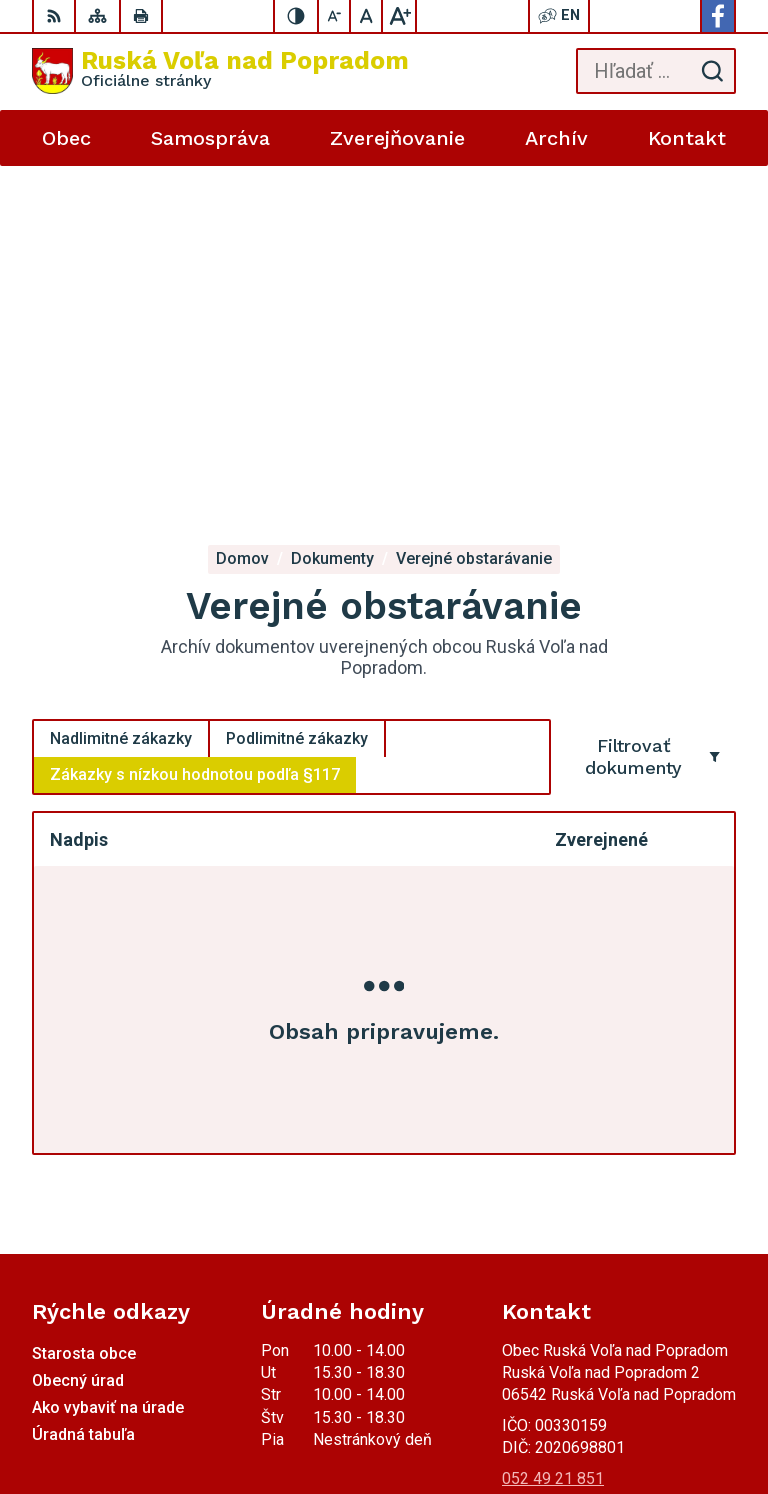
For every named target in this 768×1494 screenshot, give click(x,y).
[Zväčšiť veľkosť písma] (399, 16)
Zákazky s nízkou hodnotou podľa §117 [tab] (195, 411)
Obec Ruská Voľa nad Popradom (623, 1415)
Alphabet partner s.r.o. (661, 1390)
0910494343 (547, 1137)
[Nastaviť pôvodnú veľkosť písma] (367, 16)
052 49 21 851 (553, 1115)
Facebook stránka (564, 1182)
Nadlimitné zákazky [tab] (121, 375)
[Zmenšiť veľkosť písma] (335, 16)
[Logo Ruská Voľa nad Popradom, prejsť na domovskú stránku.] (220, 71)
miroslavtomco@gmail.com (596, 1159)
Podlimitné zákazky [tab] (297, 375)
